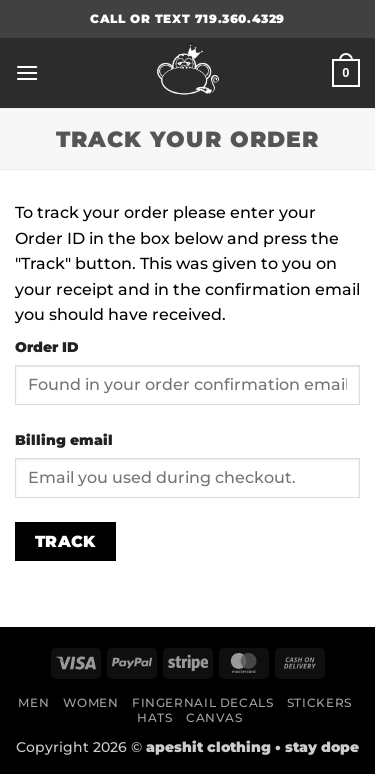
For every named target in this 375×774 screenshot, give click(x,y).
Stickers (319, 702)
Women (91, 702)
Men (33, 702)
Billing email (64, 440)
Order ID (47, 347)
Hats (154, 717)
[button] (27, 72)
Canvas (214, 717)
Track (65, 541)
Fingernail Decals (202, 702)
